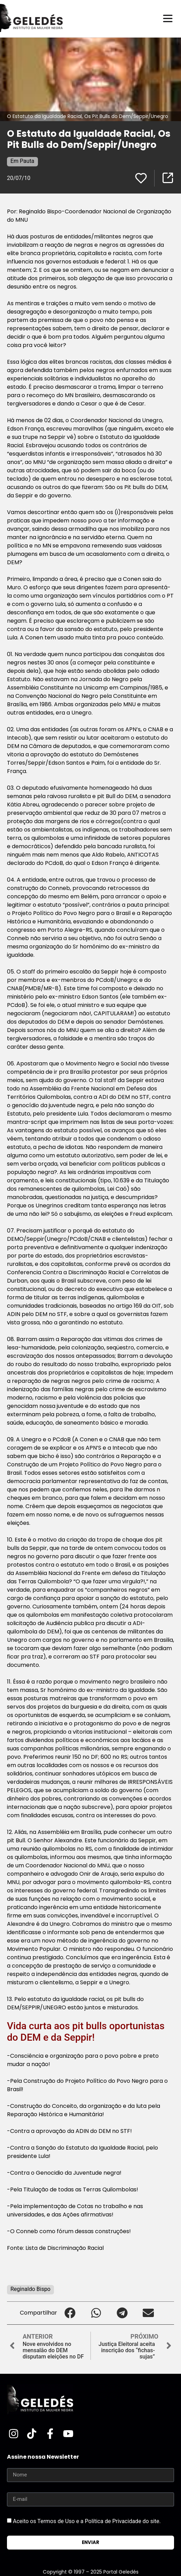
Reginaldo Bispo (30, 2289)
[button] (70, 2313)
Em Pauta (22, 161)
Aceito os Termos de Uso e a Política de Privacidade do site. (87, 2521)
